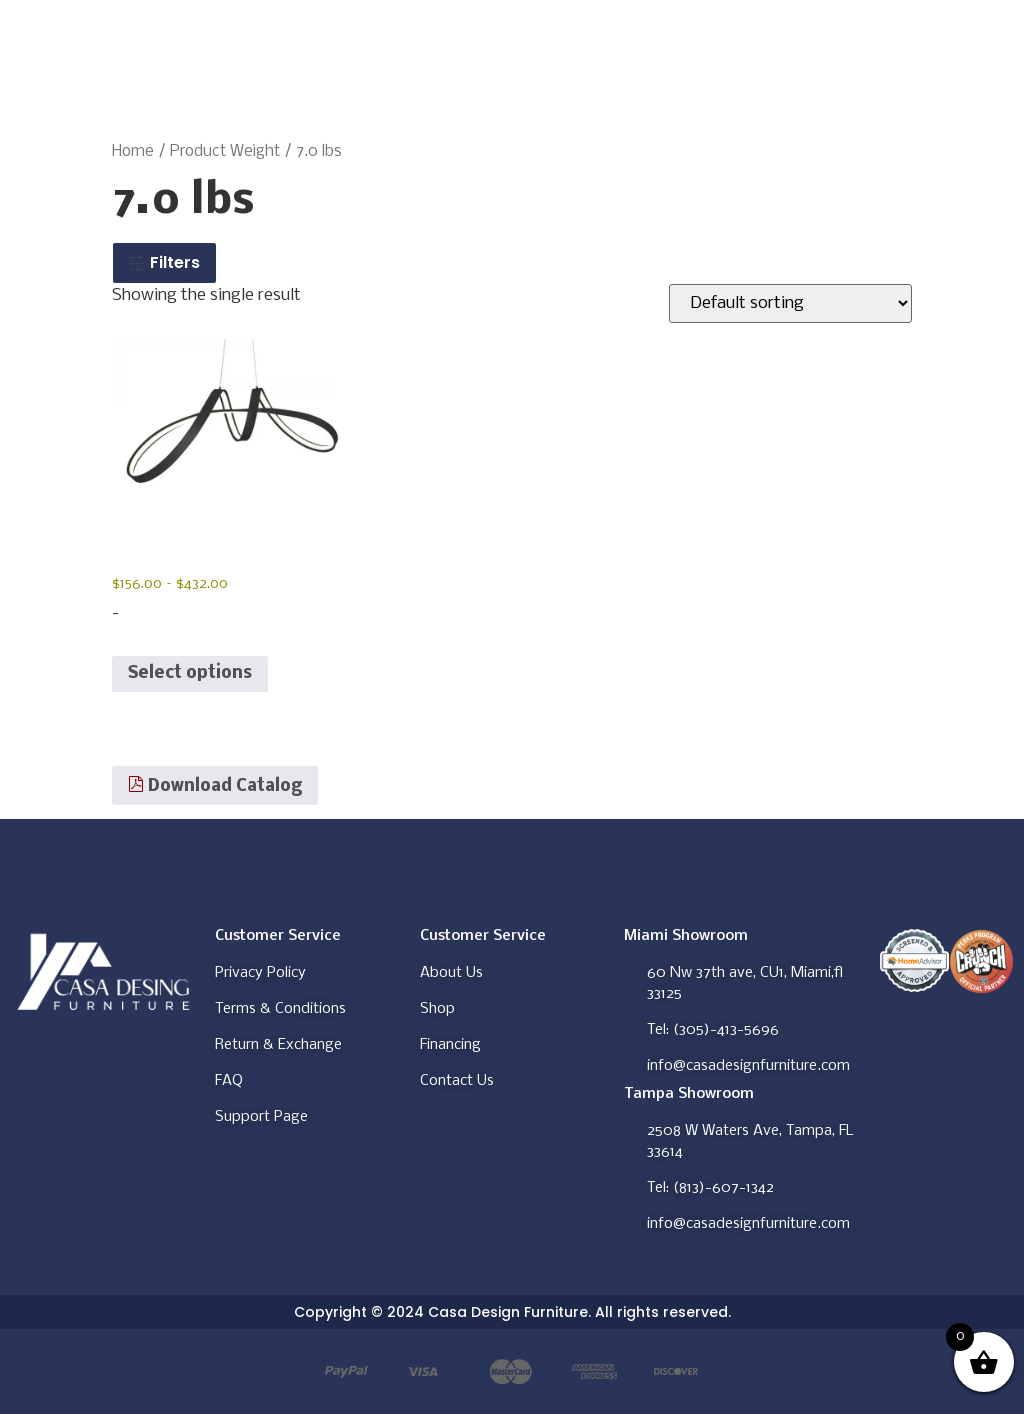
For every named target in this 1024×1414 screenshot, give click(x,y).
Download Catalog (215, 786)
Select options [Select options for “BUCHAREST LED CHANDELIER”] (190, 673)
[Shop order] (790, 303)
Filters (164, 262)
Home (133, 152)
